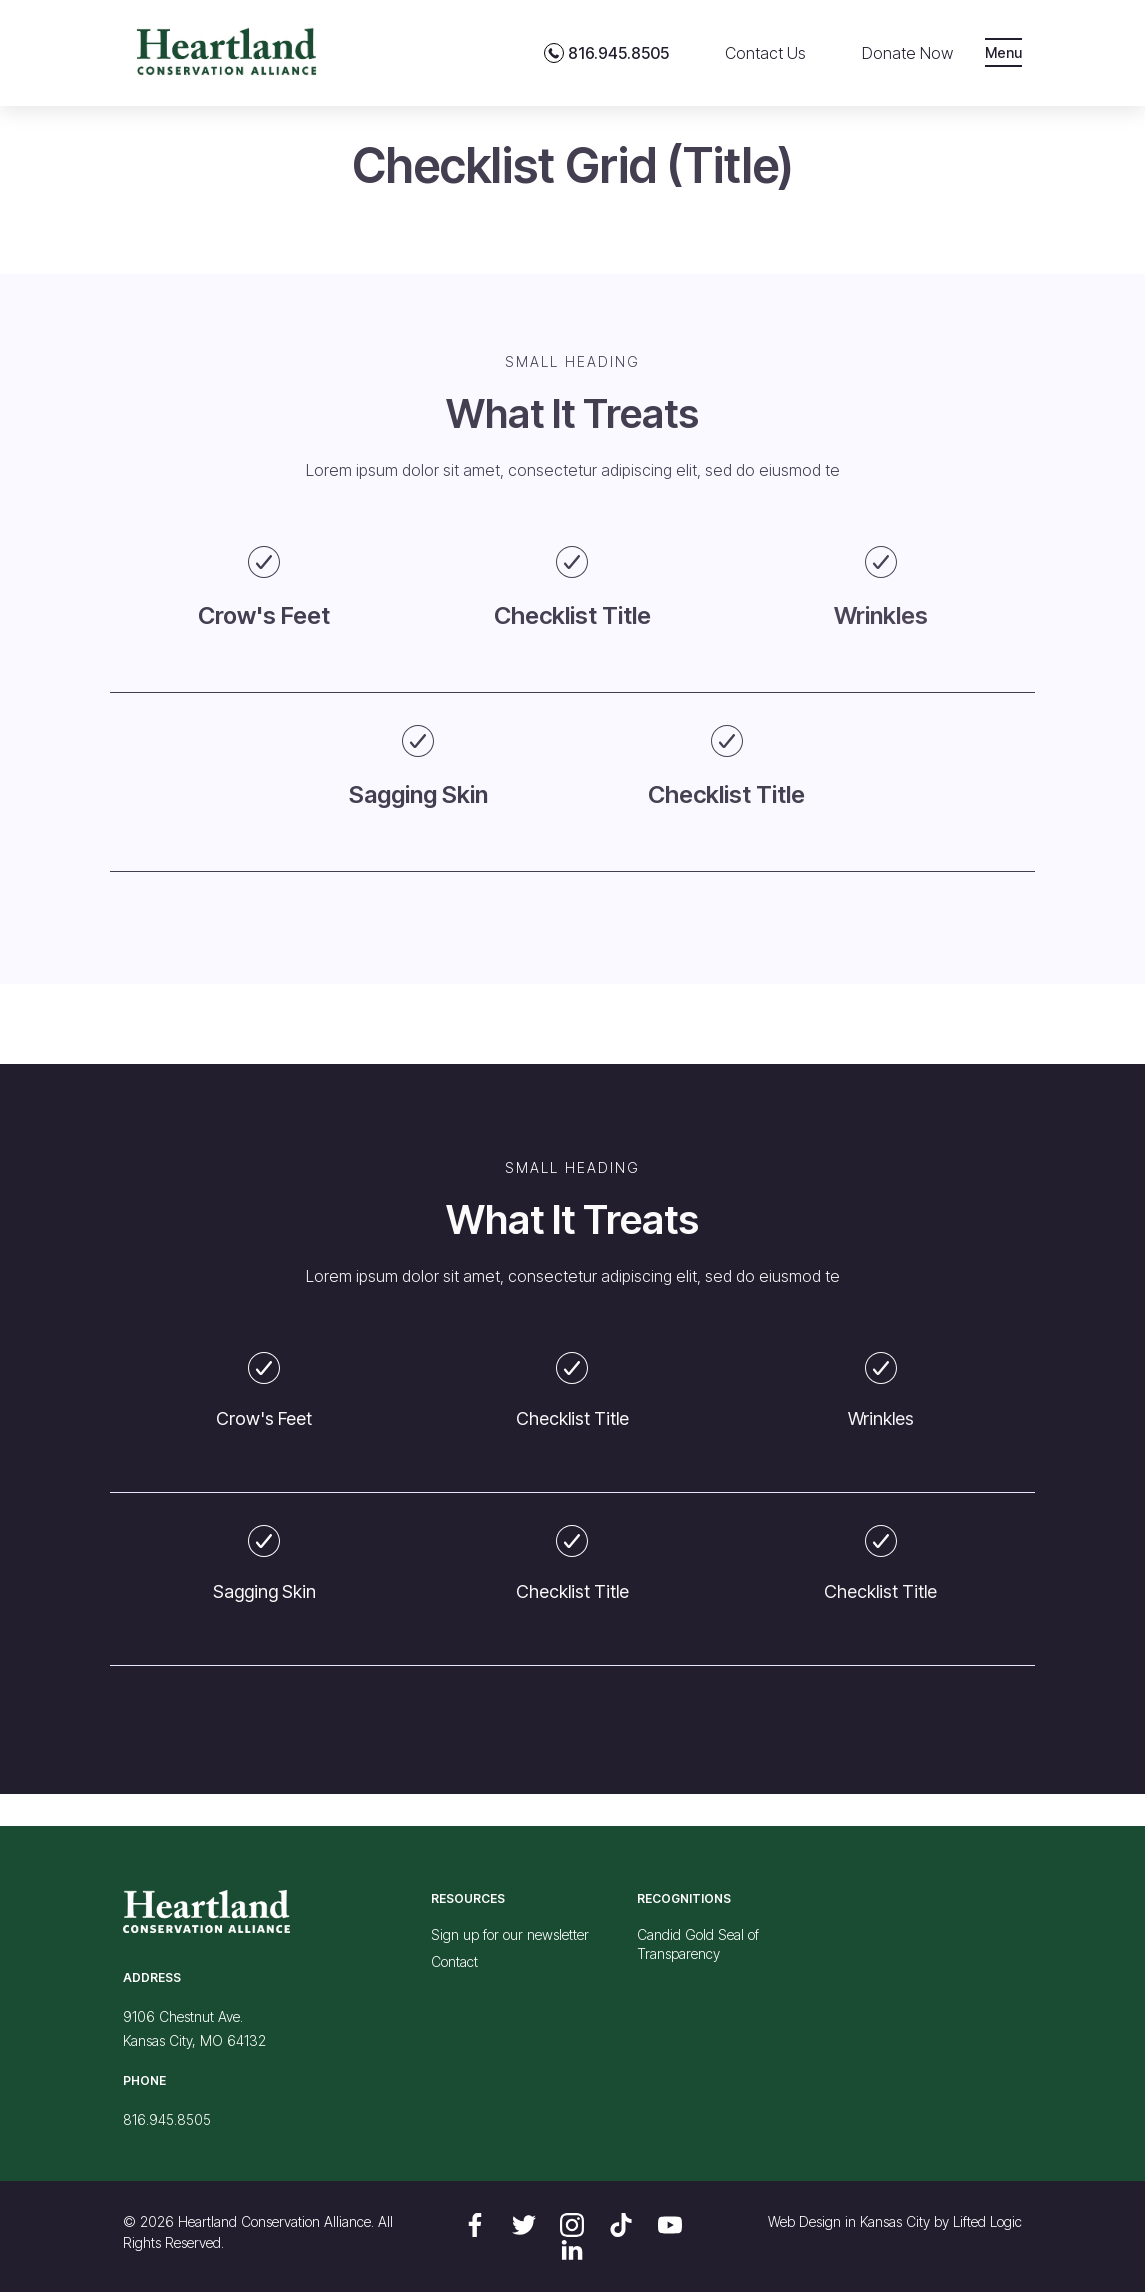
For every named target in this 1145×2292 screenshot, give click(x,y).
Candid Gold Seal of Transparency (698, 1944)
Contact (454, 1961)
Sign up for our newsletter (510, 1934)
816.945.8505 (167, 2119)
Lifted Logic (987, 2221)
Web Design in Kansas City (849, 2221)
